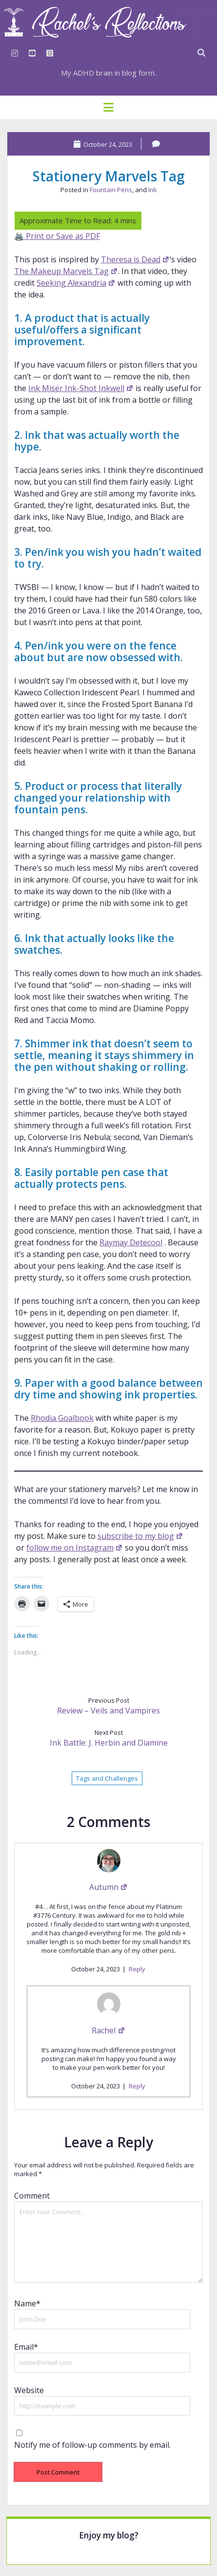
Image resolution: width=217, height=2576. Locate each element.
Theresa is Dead (135, 259)
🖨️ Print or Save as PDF (57, 236)
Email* (26, 2346)
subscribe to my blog (140, 1536)
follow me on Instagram (74, 1547)
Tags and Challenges (107, 1778)
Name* (27, 2303)
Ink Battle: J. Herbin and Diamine (109, 1742)
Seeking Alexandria (76, 282)
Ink (152, 189)
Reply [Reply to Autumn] (137, 1969)
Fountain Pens (111, 189)
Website (29, 2390)
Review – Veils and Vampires (108, 1710)
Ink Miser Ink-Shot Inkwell (81, 388)
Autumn (108, 1887)
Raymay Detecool (130, 1242)
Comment (32, 2195)
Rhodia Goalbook (62, 1418)
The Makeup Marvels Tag (66, 271)
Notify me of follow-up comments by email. (92, 2444)
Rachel (108, 2030)
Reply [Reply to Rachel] (137, 2086)
